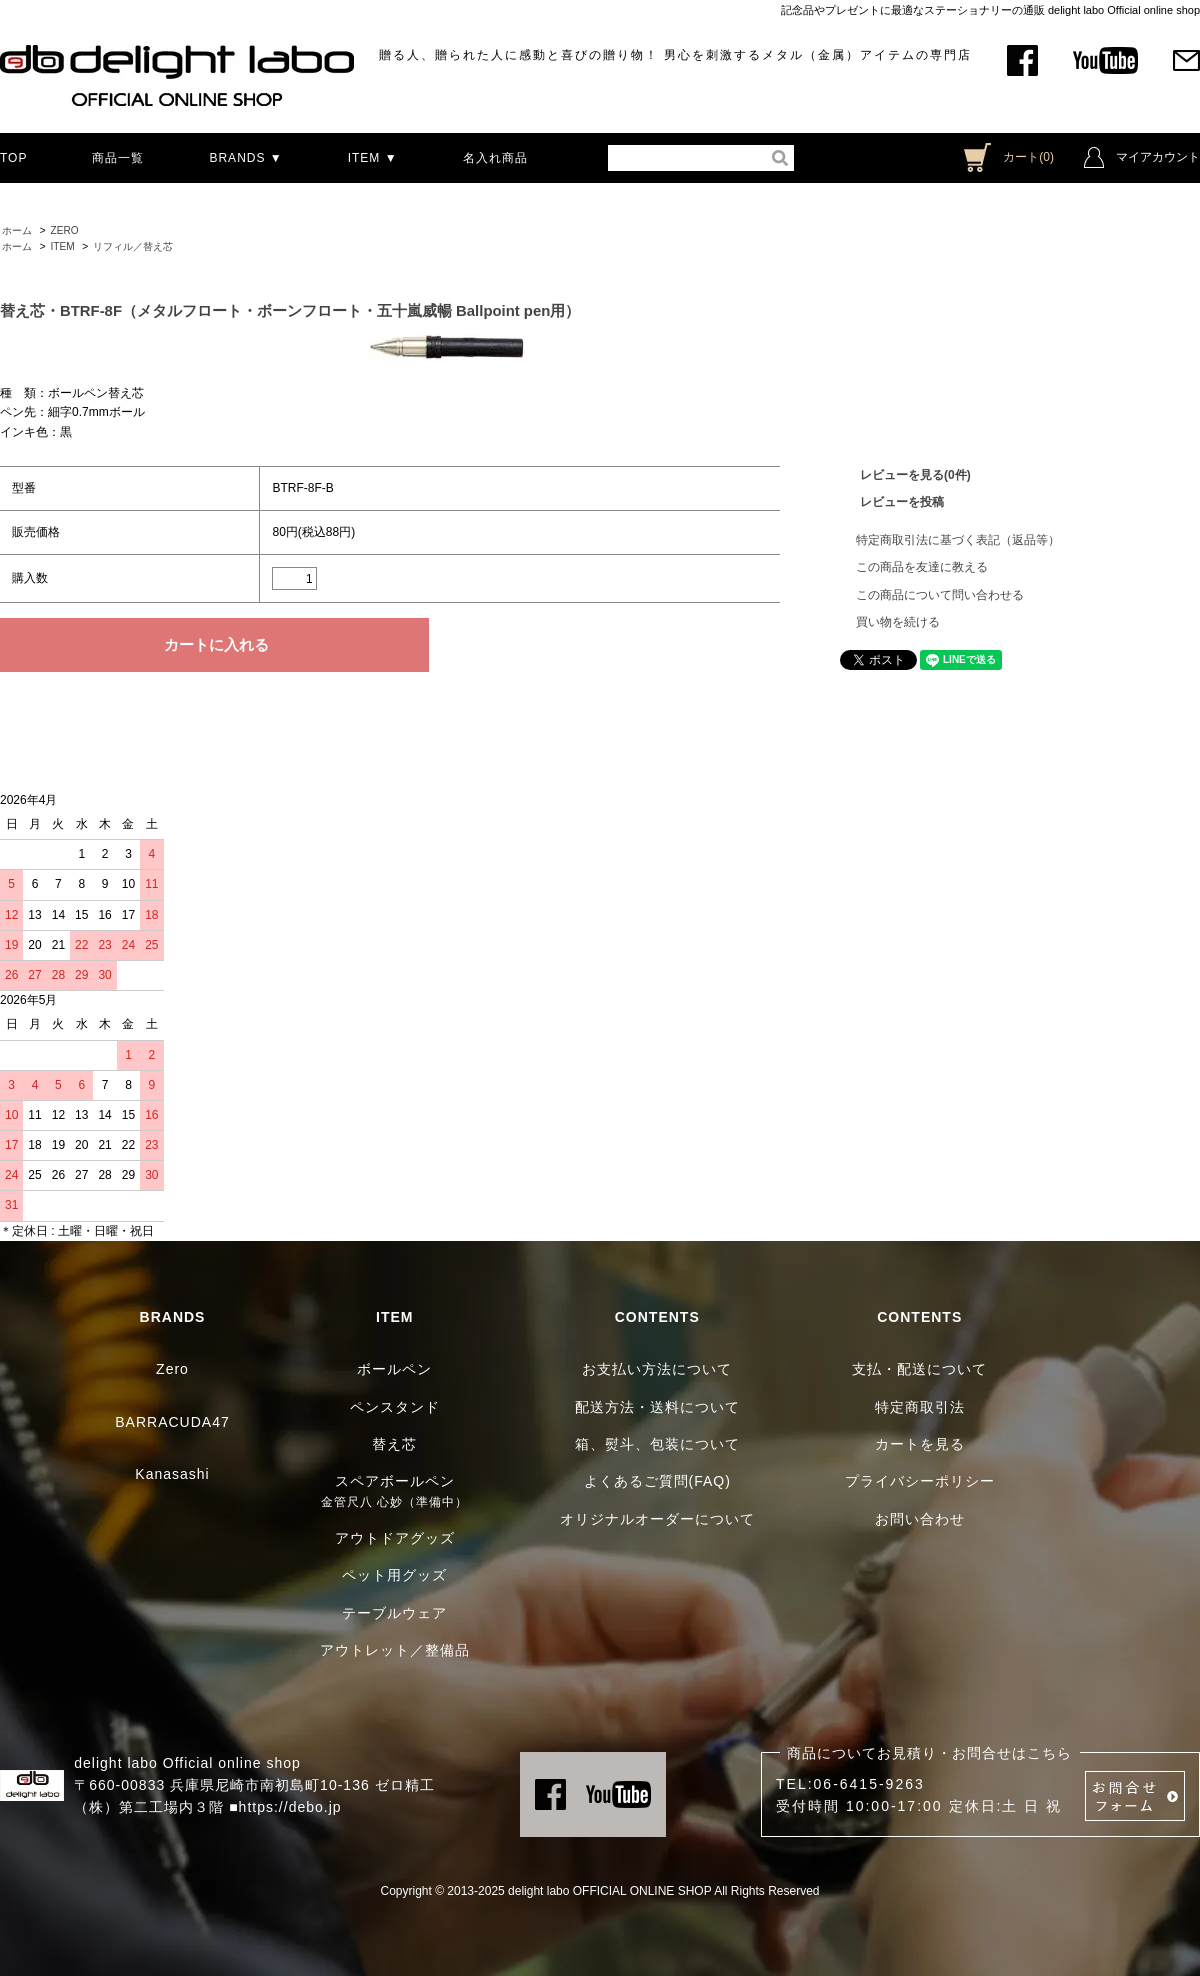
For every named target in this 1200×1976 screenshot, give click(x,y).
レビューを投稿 (902, 502)
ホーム (17, 230)
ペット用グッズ (394, 1575)
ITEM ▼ (373, 158)
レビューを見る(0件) (915, 475)
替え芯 (394, 1444)
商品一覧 (118, 158)
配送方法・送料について (657, 1407)
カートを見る (920, 1444)
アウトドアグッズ (395, 1538)
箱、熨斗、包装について (657, 1444)
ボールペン (394, 1369)
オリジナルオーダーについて (657, 1519)
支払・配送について (919, 1369)
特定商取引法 (920, 1407)
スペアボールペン (395, 1481)
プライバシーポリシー (920, 1481)
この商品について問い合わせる (940, 595)
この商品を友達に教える (922, 567)
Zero (172, 1369)
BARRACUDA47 (172, 1422)
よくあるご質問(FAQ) (657, 1481)
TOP (13, 158)
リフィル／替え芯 (133, 246)
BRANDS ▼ (245, 158)
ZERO (64, 230)
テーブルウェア (394, 1613)
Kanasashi (172, 1474)
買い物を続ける (898, 622)
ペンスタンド (395, 1407)
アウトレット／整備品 (395, 1650)
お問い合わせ (920, 1519)
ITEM (62, 246)
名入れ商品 (495, 158)
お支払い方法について (657, 1369)
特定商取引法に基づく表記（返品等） (958, 540)
